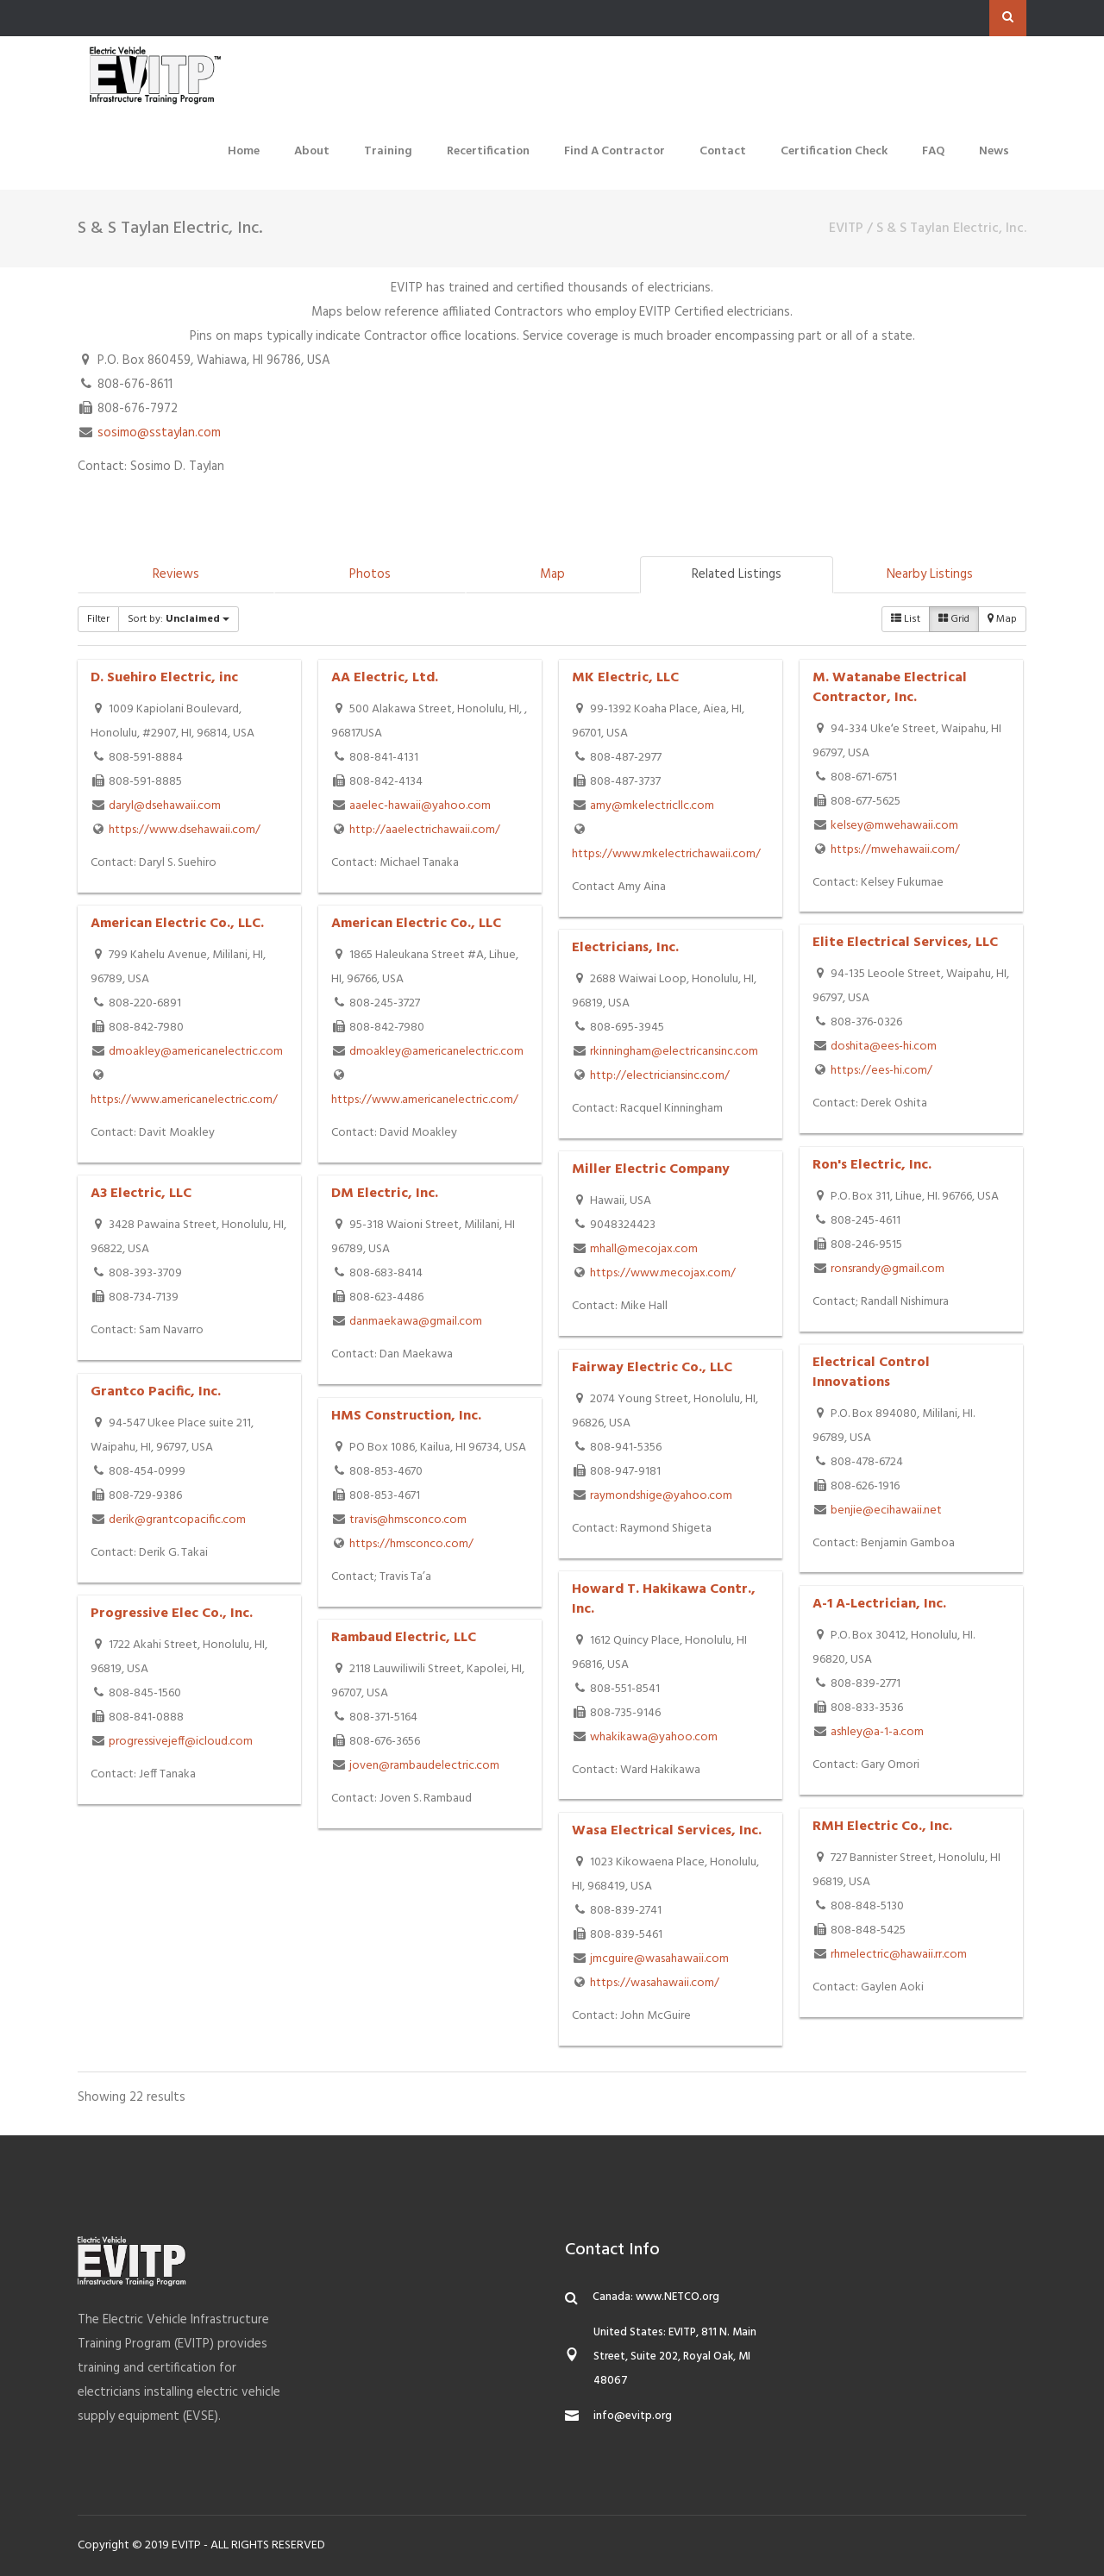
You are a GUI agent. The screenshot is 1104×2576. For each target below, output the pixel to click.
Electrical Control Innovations (871, 1372)
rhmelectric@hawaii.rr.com (899, 1955)
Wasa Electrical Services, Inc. (667, 1831)
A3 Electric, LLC (141, 1193)
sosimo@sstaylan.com (159, 433)
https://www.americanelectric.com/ (184, 1100)
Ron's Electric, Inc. (872, 1165)
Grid (953, 619)
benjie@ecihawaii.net (886, 1510)
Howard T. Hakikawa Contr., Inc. (664, 1599)
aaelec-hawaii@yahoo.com (420, 806)
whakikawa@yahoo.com (654, 1737)
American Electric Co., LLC (416, 923)
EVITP (846, 228)
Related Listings (736, 574)
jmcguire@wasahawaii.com (659, 1959)
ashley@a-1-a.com (877, 1732)
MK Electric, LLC (625, 678)
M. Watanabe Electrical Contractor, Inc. (889, 688)
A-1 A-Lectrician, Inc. (879, 1604)
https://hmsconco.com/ (411, 1544)
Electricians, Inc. (625, 948)
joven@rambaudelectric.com (424, 1766)
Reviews (176, 574)
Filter (98, 619)
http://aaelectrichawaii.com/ (424, 830)
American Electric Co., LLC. (177, 923)
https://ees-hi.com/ (881, 1071)
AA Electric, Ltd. (384, 678)
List (905, 619)
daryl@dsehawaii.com (165, 806)
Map (552, 574)
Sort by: (178, 619)
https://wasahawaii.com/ (654, 1983)
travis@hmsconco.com (408, 1520)
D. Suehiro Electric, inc (164, 678)
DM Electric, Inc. (384, 1193)
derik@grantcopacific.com (177, 1520)
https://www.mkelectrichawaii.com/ (666, 854)
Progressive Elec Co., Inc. (172, 1613)
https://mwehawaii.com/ (895, 850)
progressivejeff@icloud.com (181, 1742)
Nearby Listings (930, 574)
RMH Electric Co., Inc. (882, 1826)
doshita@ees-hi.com (884, 1046)
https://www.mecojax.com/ (663, 1273)
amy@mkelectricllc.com (652, 806)
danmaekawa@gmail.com (415, 1322)
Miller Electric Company (651, 1169)
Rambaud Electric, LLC (403, 1637)
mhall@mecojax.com (644, 1249)
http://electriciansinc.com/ (660, 1076)
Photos (370, 574)
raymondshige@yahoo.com (661, 1496)
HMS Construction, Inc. (406, 1416)
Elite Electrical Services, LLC (905, 942)
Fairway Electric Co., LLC (652, 1368)
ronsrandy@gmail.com (887, 1269)
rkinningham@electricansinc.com (674, 1052)
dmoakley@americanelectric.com (196, 1052)
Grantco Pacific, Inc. (156, 1392)
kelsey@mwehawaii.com (894, 826)
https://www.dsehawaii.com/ (184, 830)
